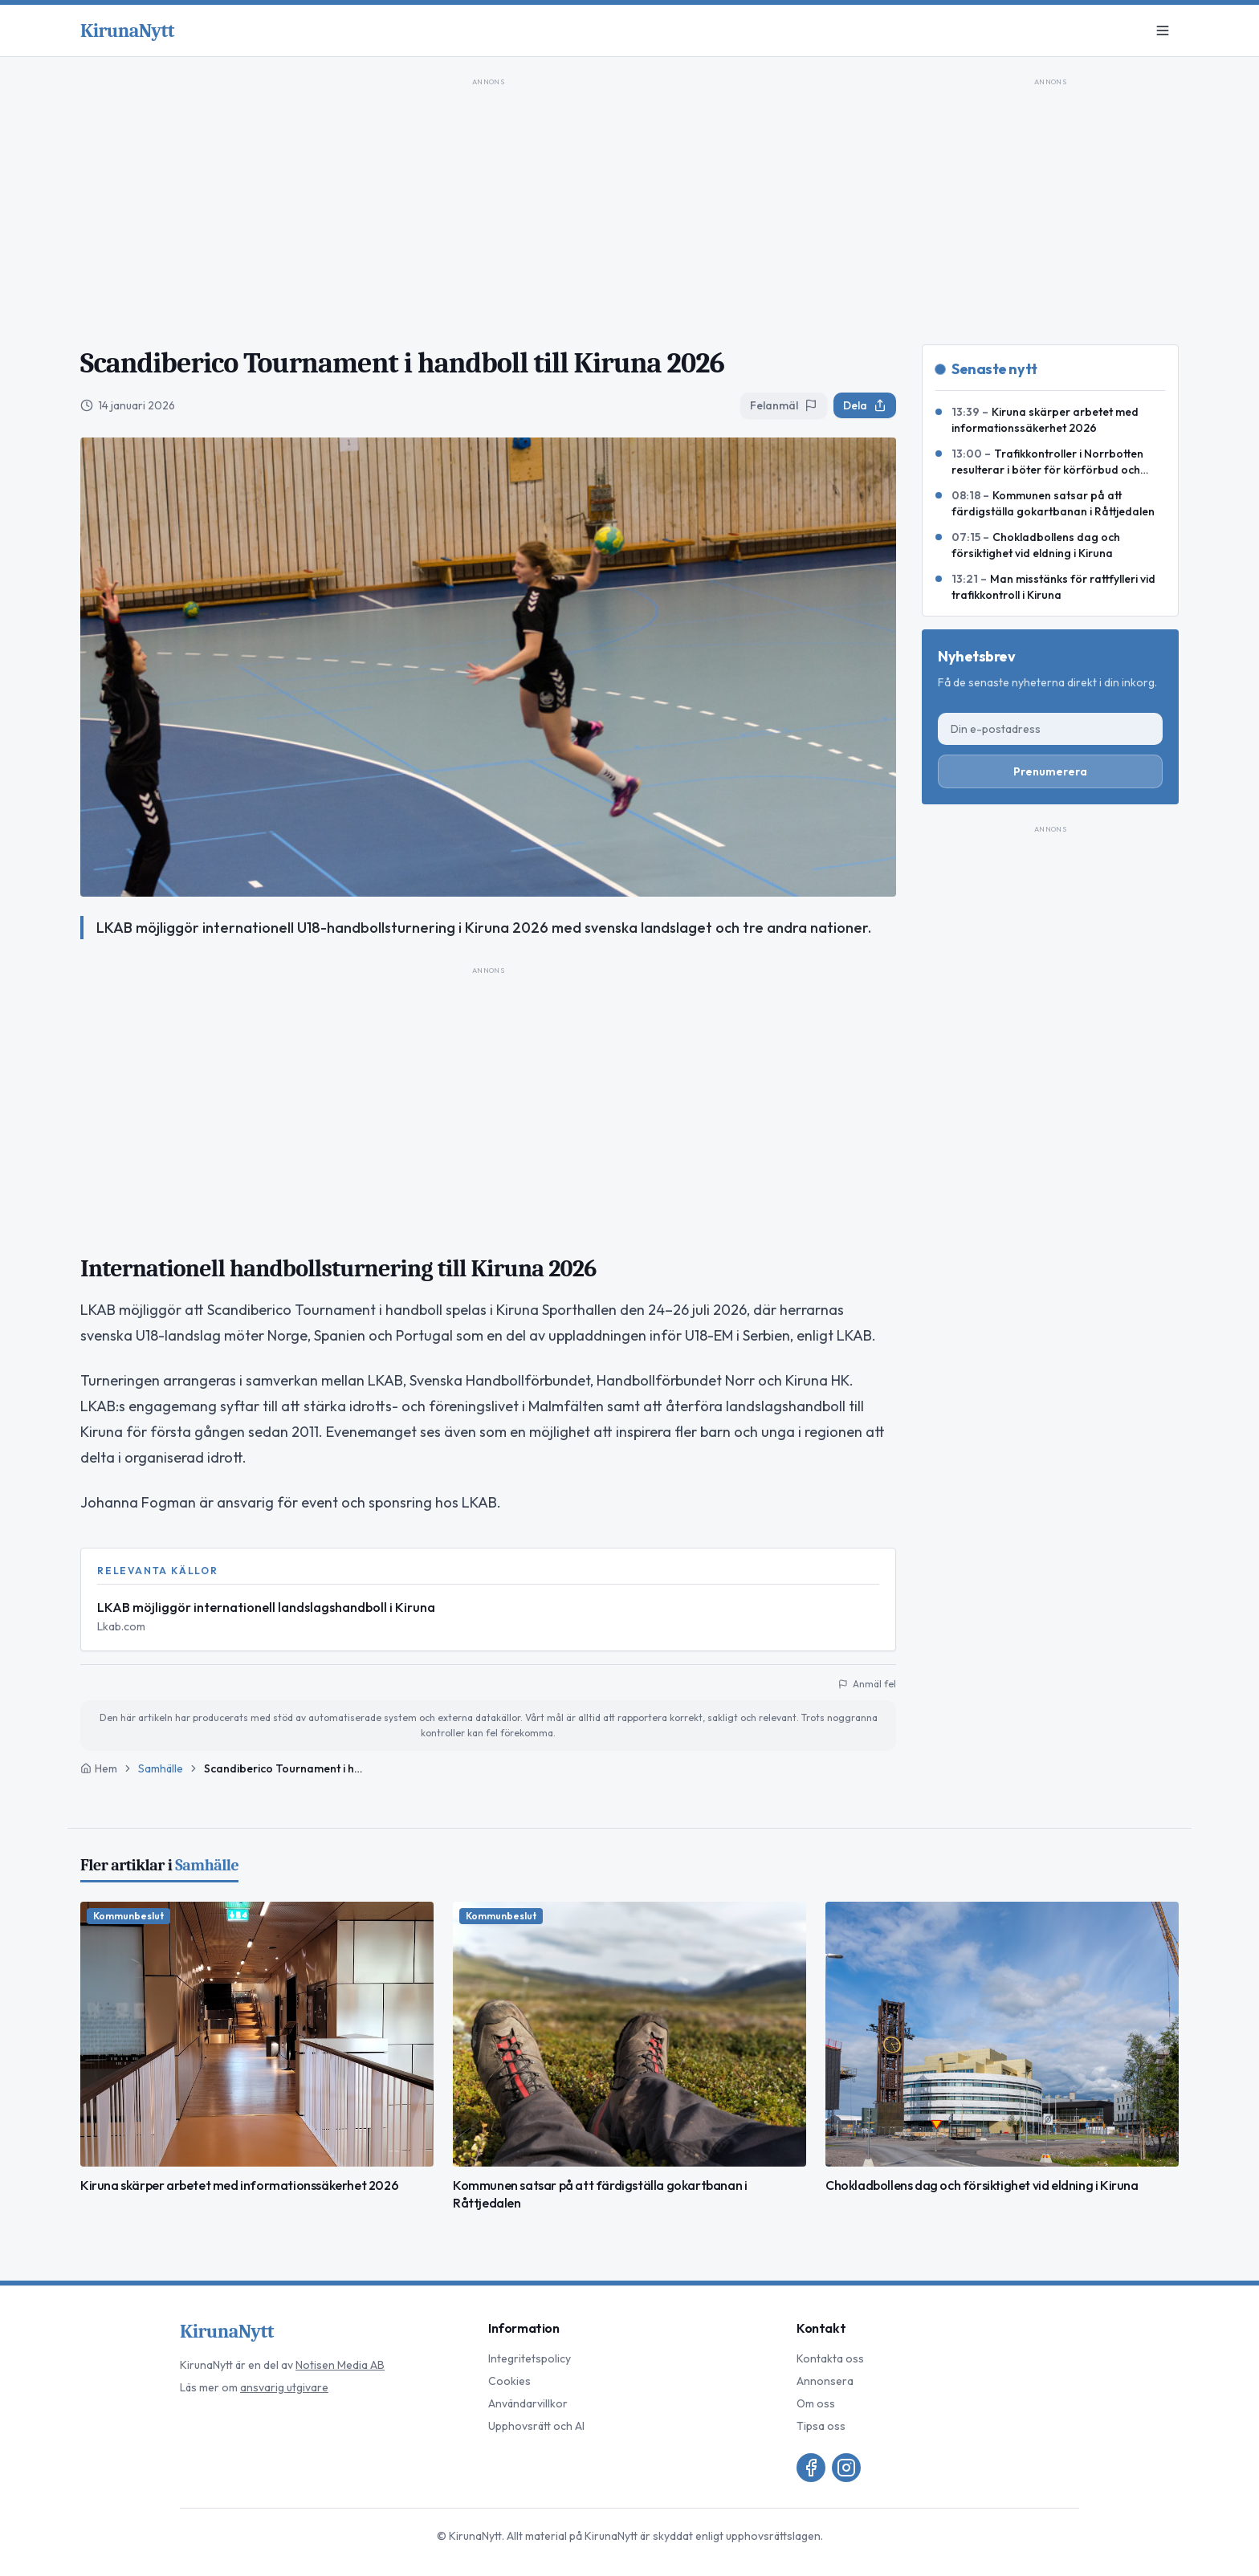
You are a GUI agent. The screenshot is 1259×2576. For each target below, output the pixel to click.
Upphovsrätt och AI (536, 2426)
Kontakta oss (830, 2358)
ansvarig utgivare (284, 2387)
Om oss (816, 2403)
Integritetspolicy (529, 2358)
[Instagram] (846, 2467)
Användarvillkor (528, 2403)
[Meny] (1163, 30)
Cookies (509, 2381)
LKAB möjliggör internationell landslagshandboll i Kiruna (266, 1607)
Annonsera (825, 2381)
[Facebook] (811, 2467)
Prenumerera (1050, 771)
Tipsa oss (821, 2426)
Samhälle (160, 1768)
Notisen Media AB (340, 2365)
